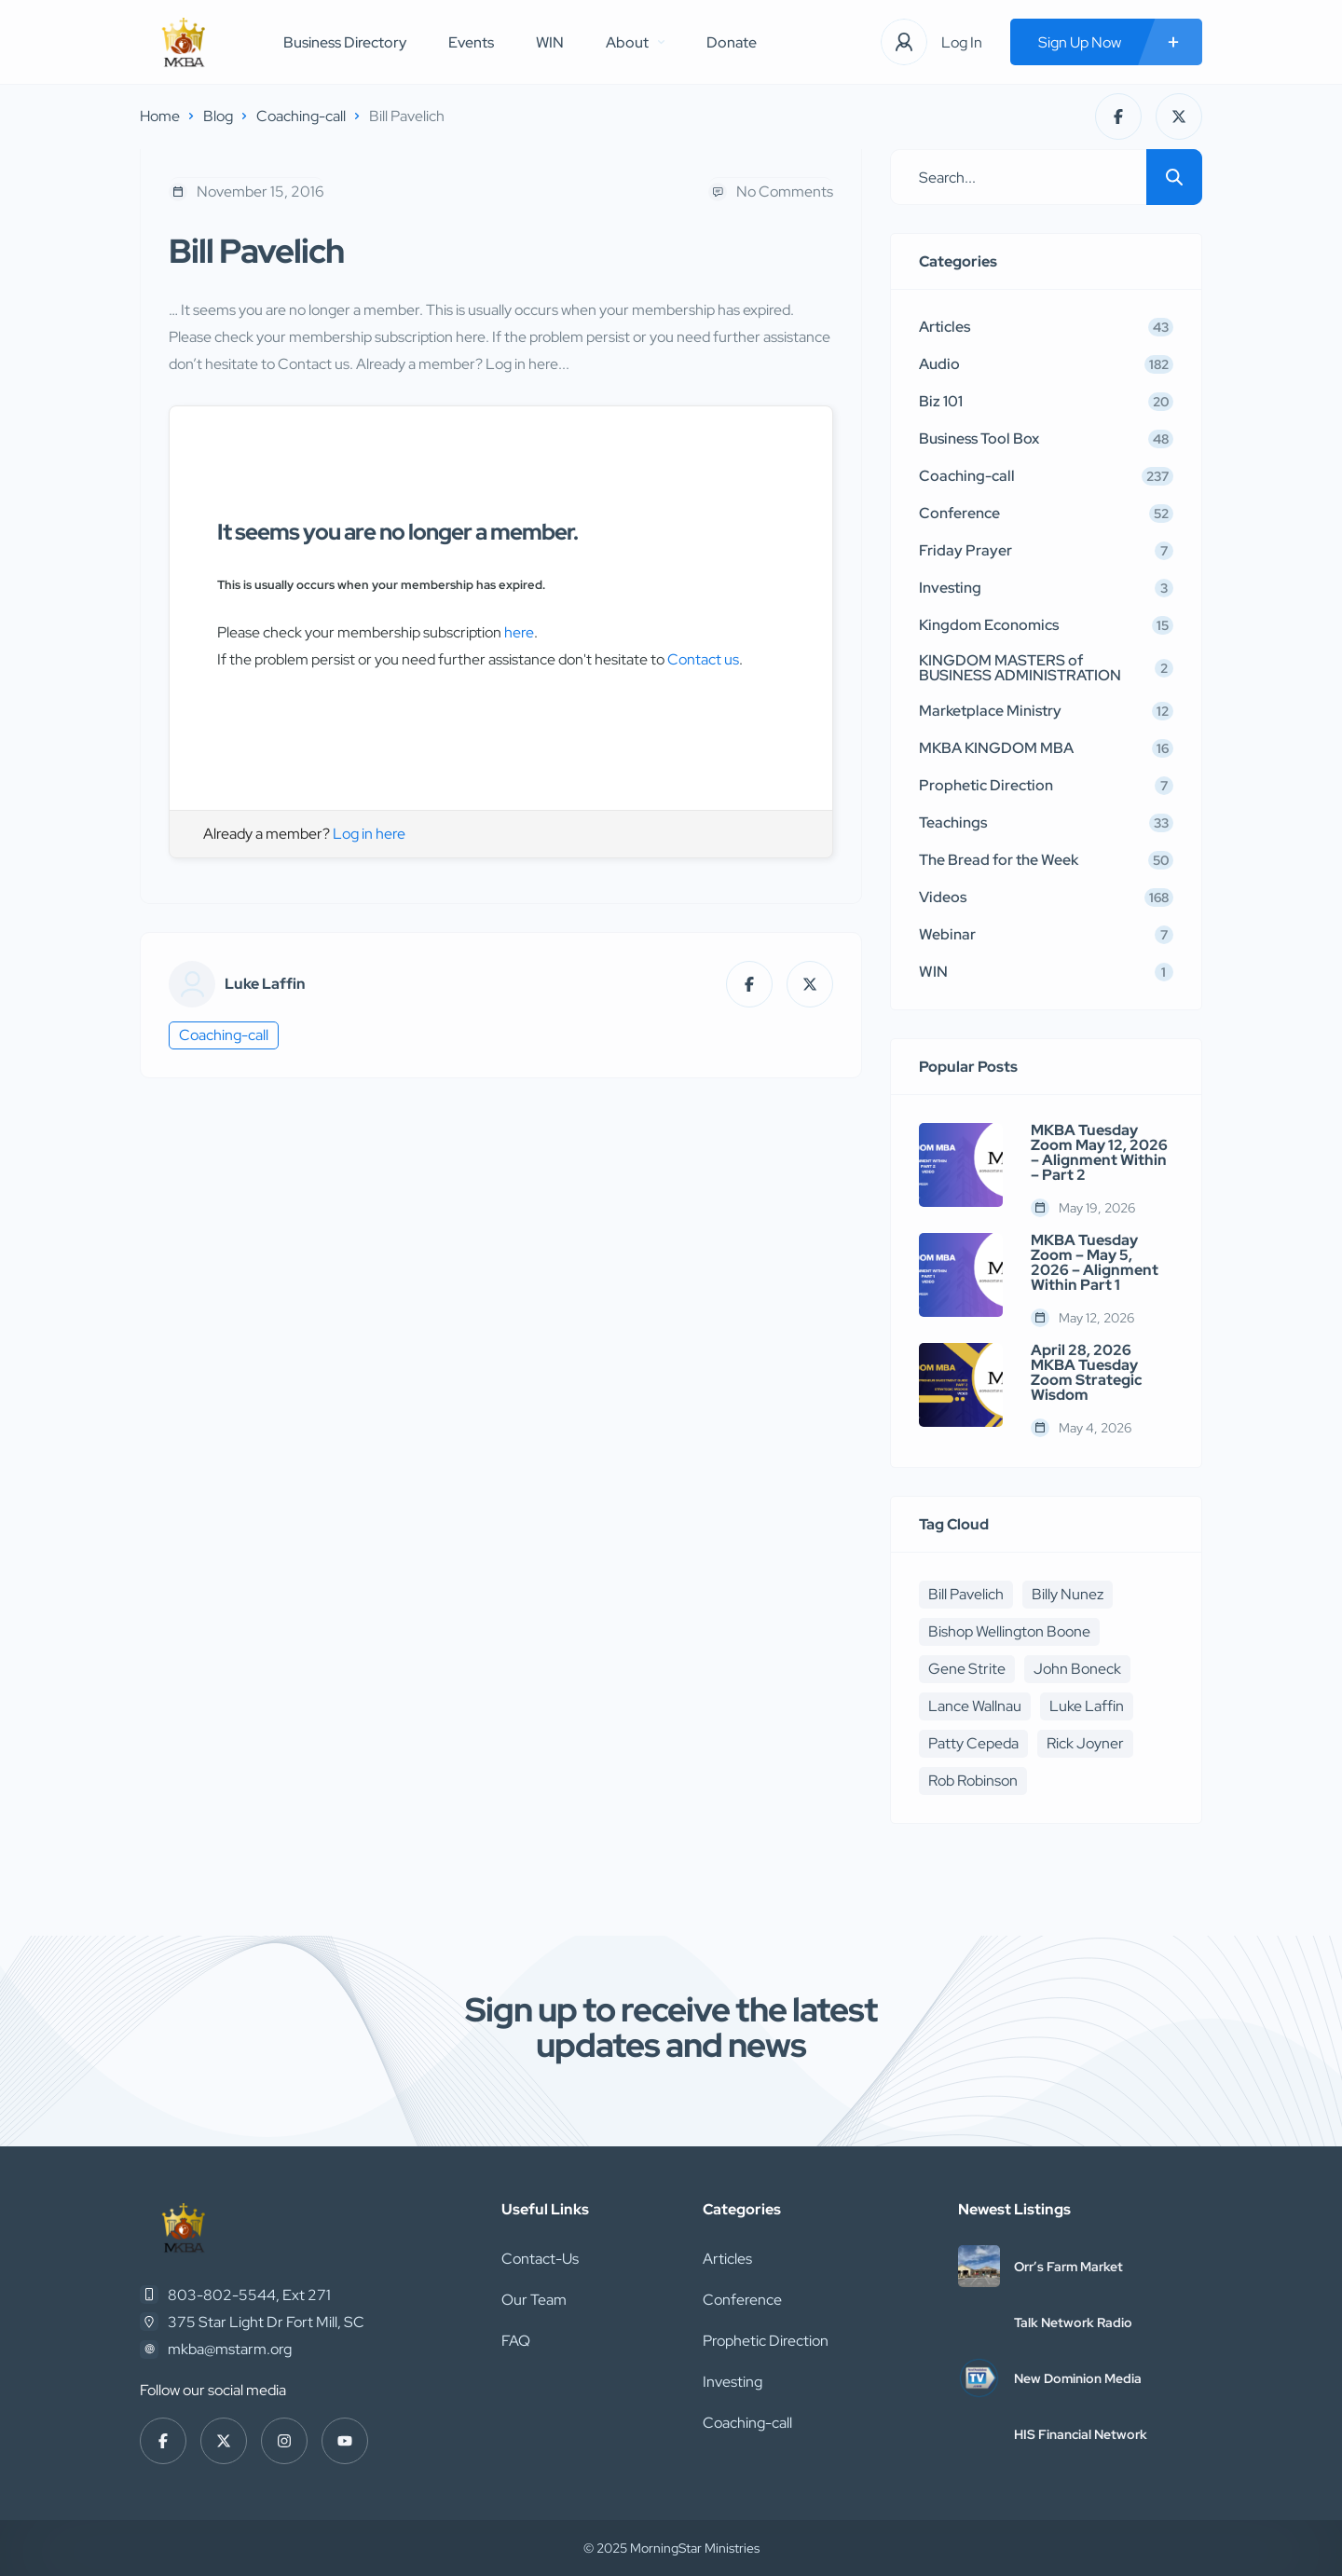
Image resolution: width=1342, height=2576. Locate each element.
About (635, 42)
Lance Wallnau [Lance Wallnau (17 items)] (974, 1706)
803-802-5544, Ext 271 (249, 2295)
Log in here (369, 833)
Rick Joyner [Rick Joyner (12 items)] (1085, 1743)
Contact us (703, 659)
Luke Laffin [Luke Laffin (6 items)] (1086, 1706)
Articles (727, 2258)
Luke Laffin (265, 984)
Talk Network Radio (1073, 2322)
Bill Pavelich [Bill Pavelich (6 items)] (966, 1594)
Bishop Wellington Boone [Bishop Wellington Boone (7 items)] (1009, 1631)
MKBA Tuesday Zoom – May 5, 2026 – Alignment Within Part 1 (1094, 1263)
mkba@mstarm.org (230, 2349)
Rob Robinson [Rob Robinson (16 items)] (973, 1780)
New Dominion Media (1078, 2378)
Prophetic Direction (765, 2340)
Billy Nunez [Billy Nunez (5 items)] (1067, 1594)
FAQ (515, 2340)
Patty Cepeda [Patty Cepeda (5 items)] (973, 1743)
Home (160, 116)
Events (471, 42)
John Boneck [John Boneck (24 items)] (1077, 1669)
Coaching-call (301, 116)
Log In (961, 42)
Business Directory (344, 42)
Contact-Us (540, 2258)
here (519, 632)
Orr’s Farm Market (1068, 2266)
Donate (731, 42)
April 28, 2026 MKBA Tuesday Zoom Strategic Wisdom (1087, 1373)
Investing (732, 2381)
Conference (742, 2299)
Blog (218, 116)
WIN (550, 42)
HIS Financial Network (1080, 2434)
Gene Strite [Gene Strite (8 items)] (967, 1669)
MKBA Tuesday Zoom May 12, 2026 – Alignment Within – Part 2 (1099, 1153)
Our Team (534, 2299)
